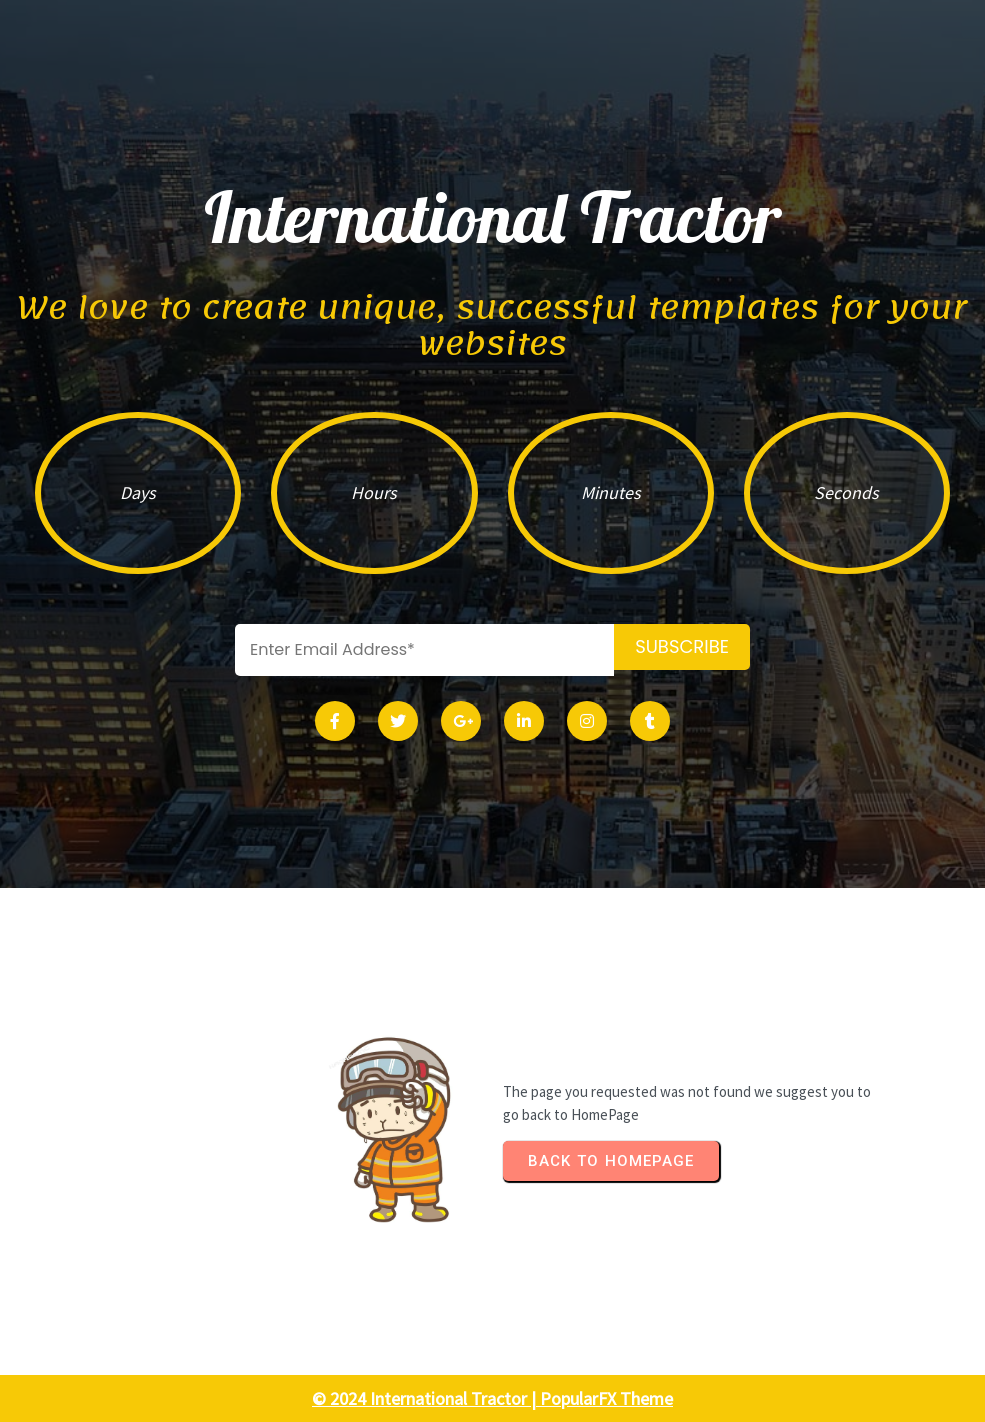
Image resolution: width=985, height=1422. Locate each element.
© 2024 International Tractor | (426, 1398)
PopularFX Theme (606, 1398)
